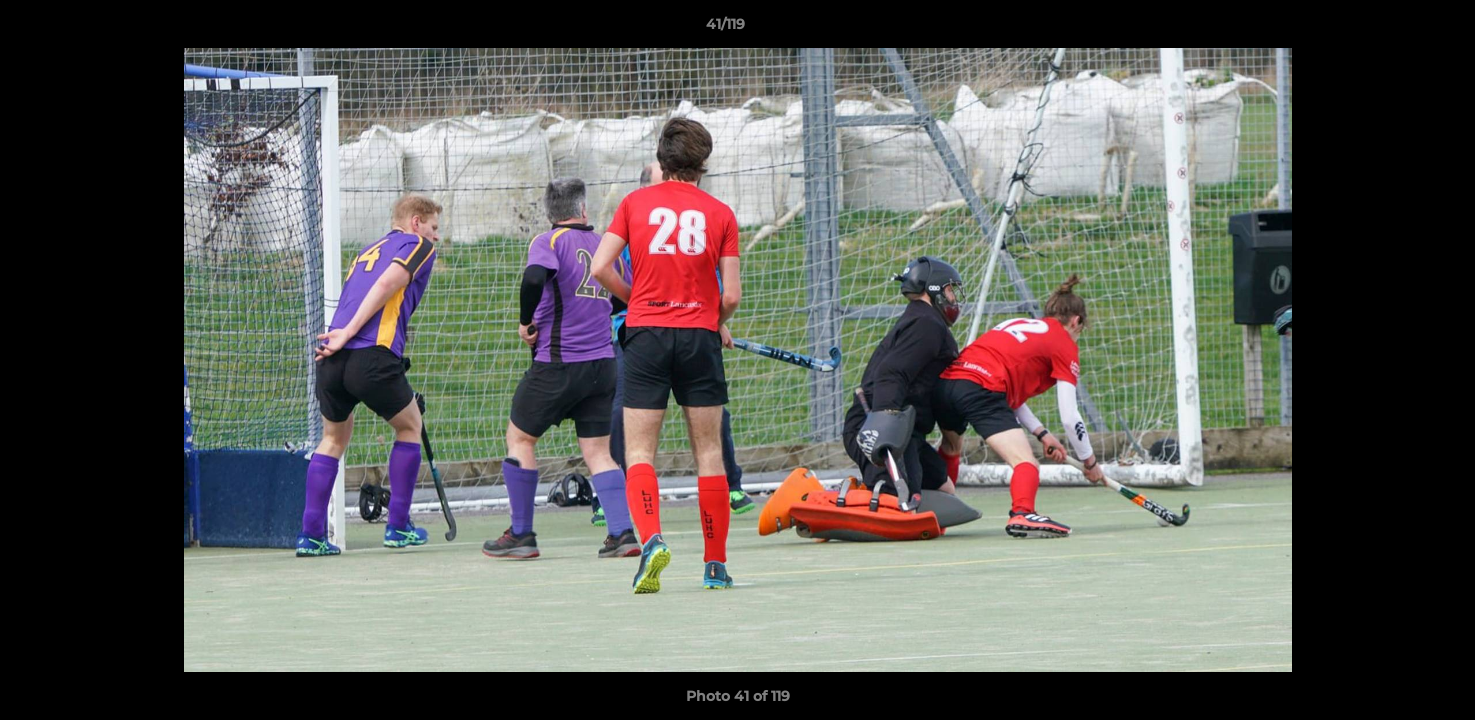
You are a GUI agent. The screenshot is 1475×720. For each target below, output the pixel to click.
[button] (1391, 29)
